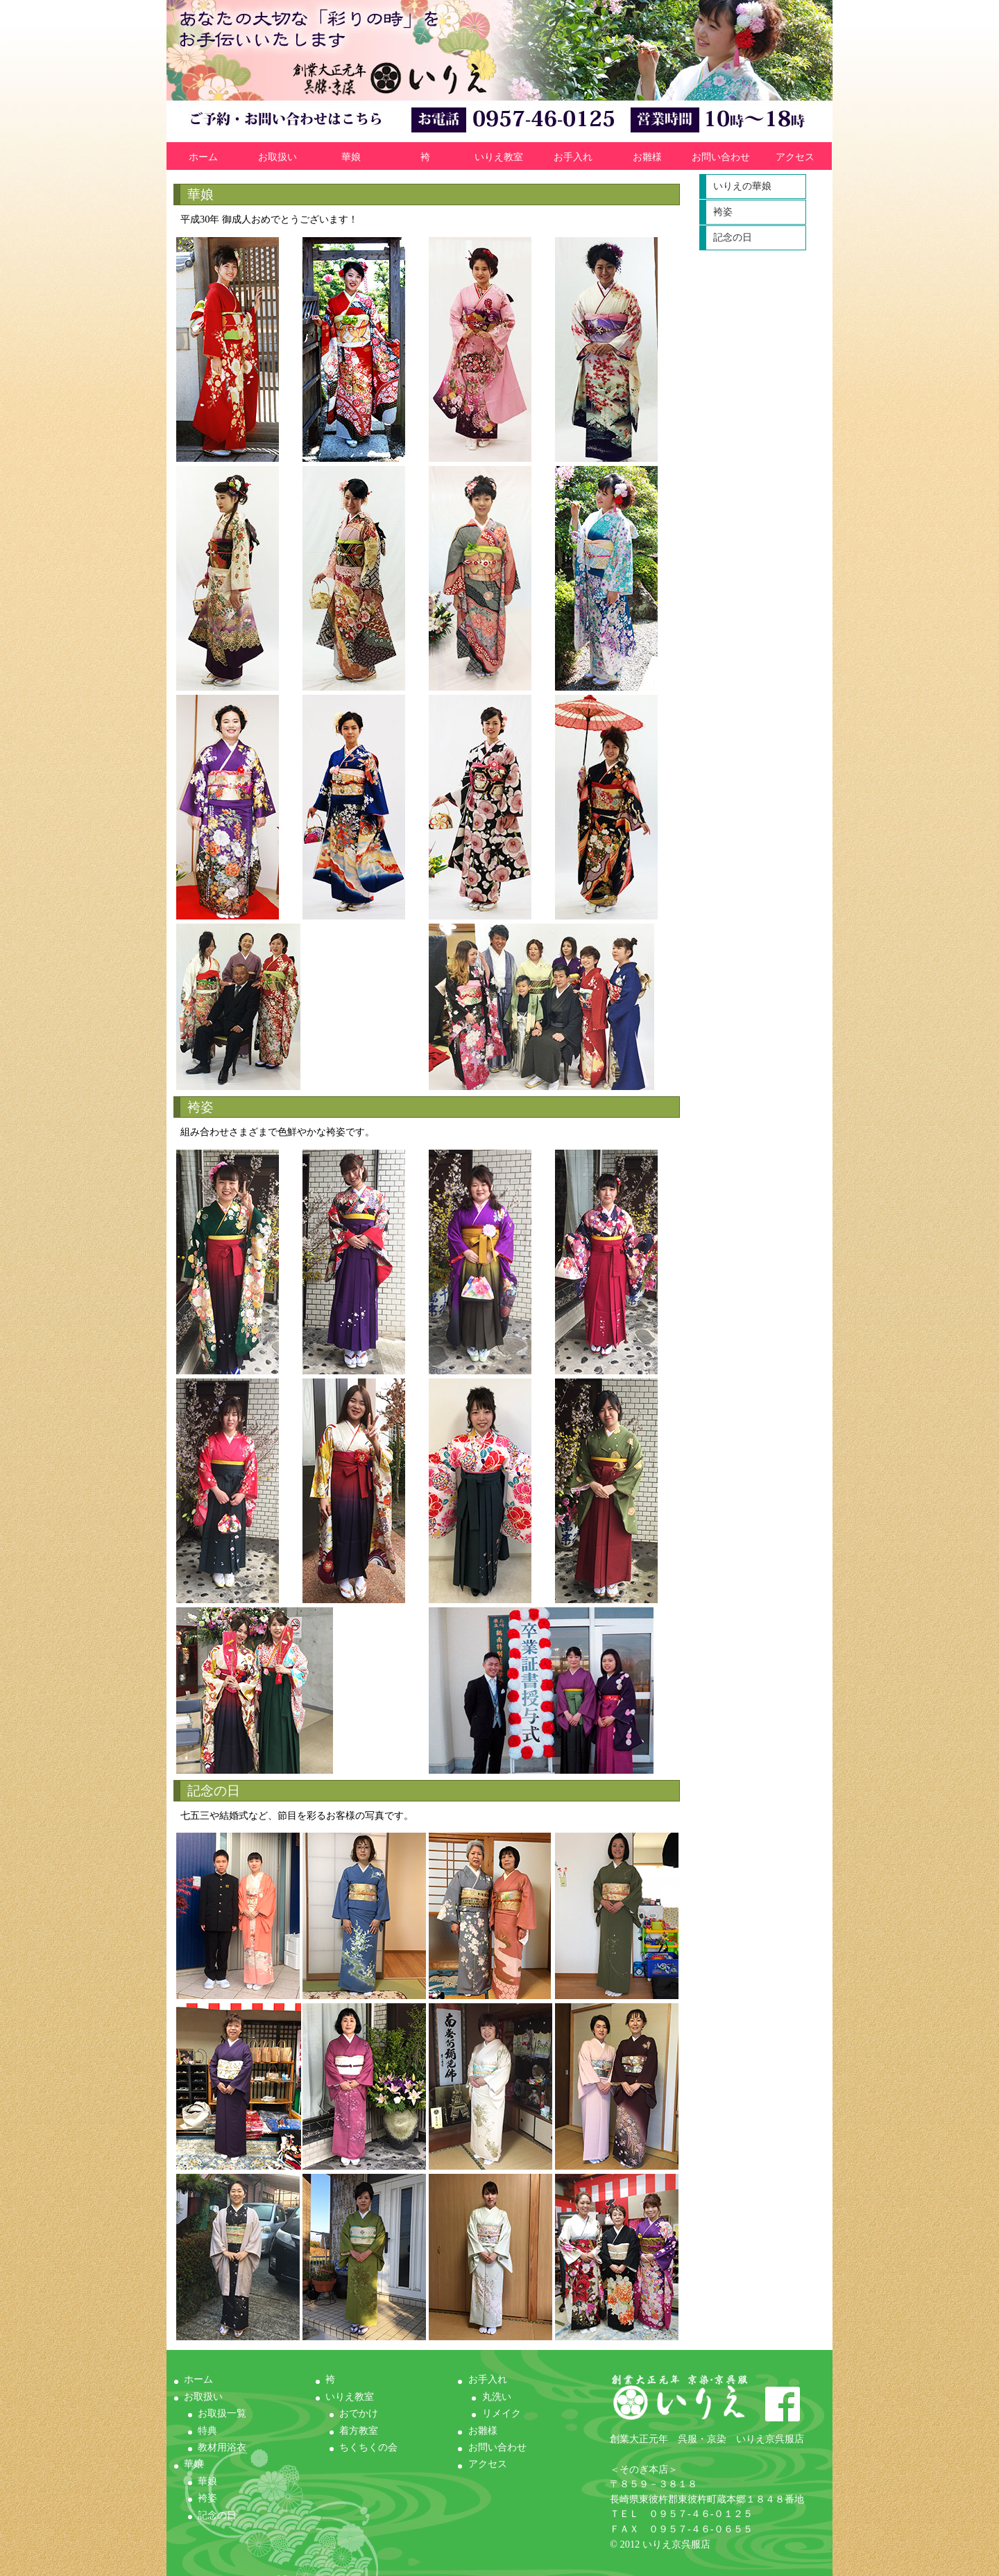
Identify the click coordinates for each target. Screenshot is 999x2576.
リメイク (501, 2413)
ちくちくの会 (368, 2447)
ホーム (203, 157)
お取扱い (277, 157)
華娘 (351, 157)
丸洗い (496, 2396)
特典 (207, 2430)
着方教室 (358, 2430)
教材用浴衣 (222, 2447)
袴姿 (723, 212)
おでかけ (358, 2413)
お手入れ (573, 157)
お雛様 (647, 157)
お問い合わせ (721, 157)
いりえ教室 (499, 157)
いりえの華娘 (742, 186)
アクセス (795, 157)
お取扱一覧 (222, 2413)
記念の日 (732, 237)
